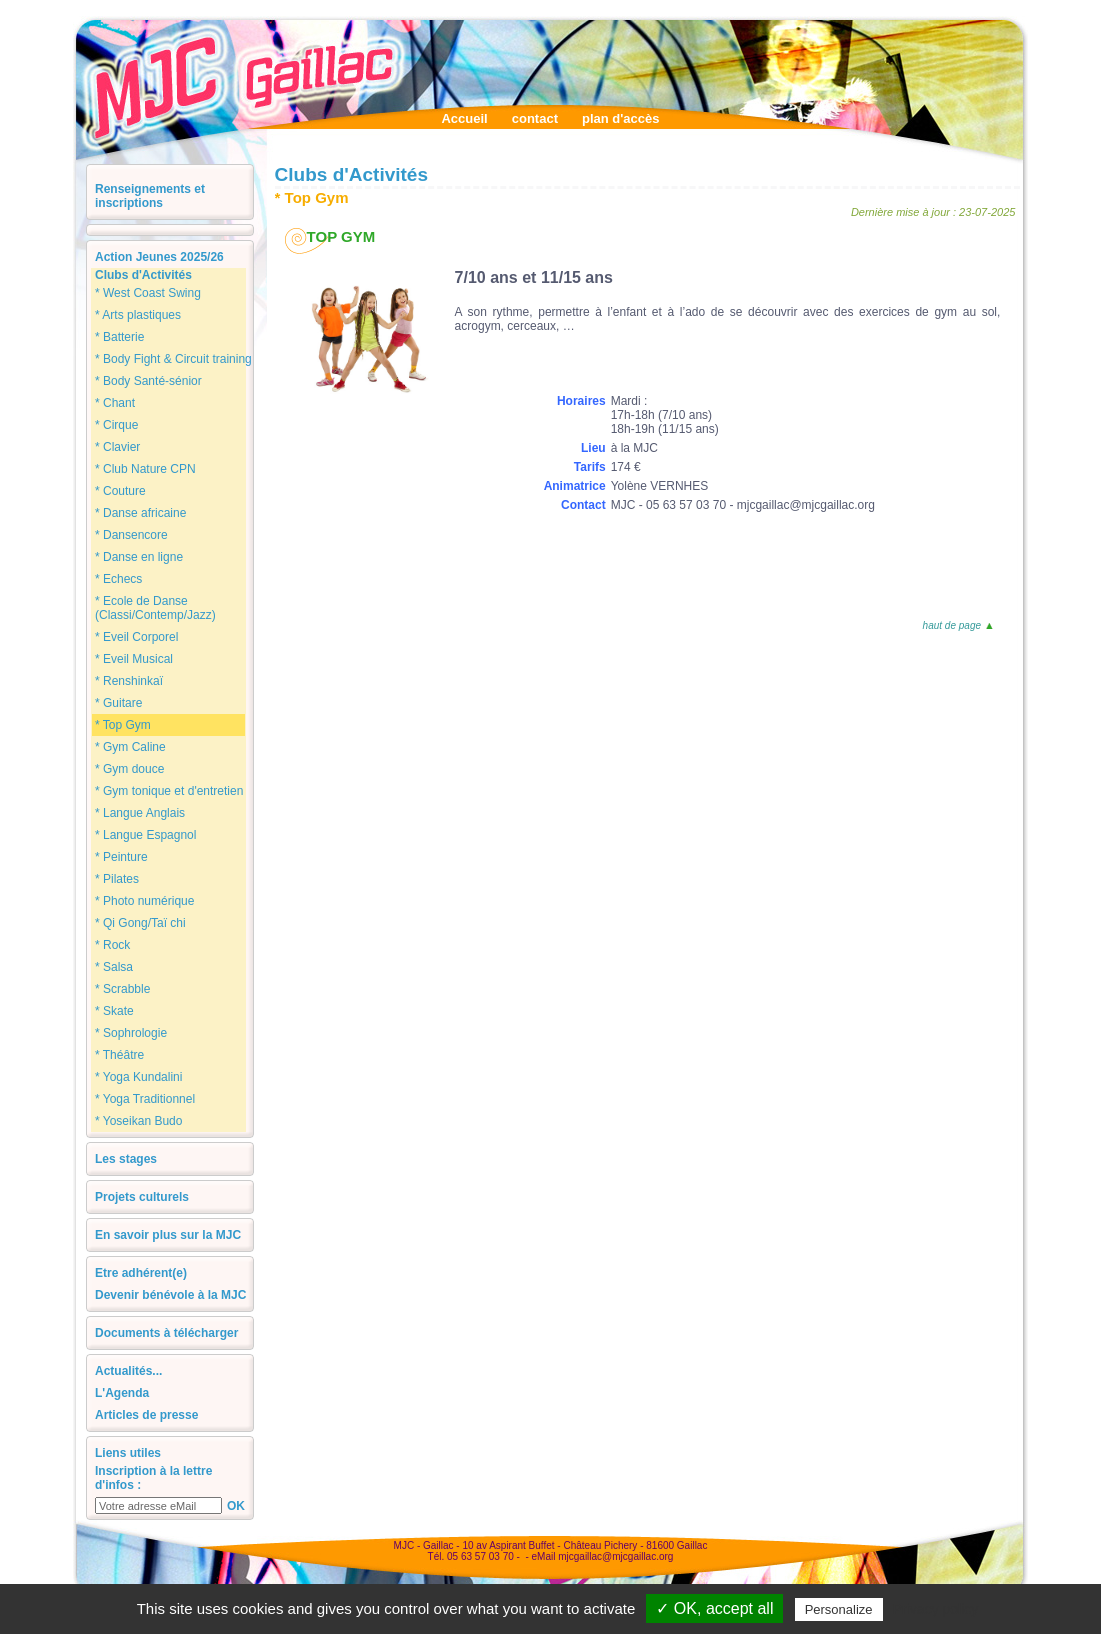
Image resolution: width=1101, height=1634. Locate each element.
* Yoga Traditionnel (145, 1099)
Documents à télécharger (166, 1333)
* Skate (114, 1011)
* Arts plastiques (138, 315)
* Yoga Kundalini (138, 1077)
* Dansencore (131, 535)
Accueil (464, 118)
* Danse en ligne (139, 557)
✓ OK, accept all (714, 1608)
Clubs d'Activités (143, 275)
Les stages (126, 1159)
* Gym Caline (130, 747)
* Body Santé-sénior (148, 381)
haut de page (958, 625)
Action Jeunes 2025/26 (159, 257)
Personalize (839, 1609)
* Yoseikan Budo (138, 1121)
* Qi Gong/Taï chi (140, 923)
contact (535, 118)
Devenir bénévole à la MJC (170, 1295)
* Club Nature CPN (145, 469)
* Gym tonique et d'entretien (169, 791)
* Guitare (118, 703)
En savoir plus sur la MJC (168, 1235)
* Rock (112, 945)
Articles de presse (146, 1415)
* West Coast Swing (148, 293)
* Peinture (121, 857)
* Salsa (114, 967)
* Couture (120, 491)
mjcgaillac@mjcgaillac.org (615, 1556)
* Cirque (116, 425)
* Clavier (117, 447)
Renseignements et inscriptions (150, 196)
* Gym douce (129, 769)
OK (236, 1506)
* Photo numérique (144, 901)
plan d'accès (621, 118)
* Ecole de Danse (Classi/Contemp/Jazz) (155, 608)
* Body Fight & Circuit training (173, 359)
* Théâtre (119, 1055)
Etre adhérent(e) (141, 1273)
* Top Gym (123, 725)
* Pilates (117, 879)
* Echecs (118, 579)
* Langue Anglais (140, 813)
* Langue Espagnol (145, 835)
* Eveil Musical (134, 659)
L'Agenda (122, 1393)
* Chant (115, 403)
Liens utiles (128, 1453)
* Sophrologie (131, 1033)
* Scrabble (122, 989)
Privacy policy (936, 1609)
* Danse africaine (140, 513)
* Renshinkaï (129, 681)
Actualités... (128, 1371)
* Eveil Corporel (136, 637)
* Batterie (119, 337)
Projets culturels (142, 1197)
